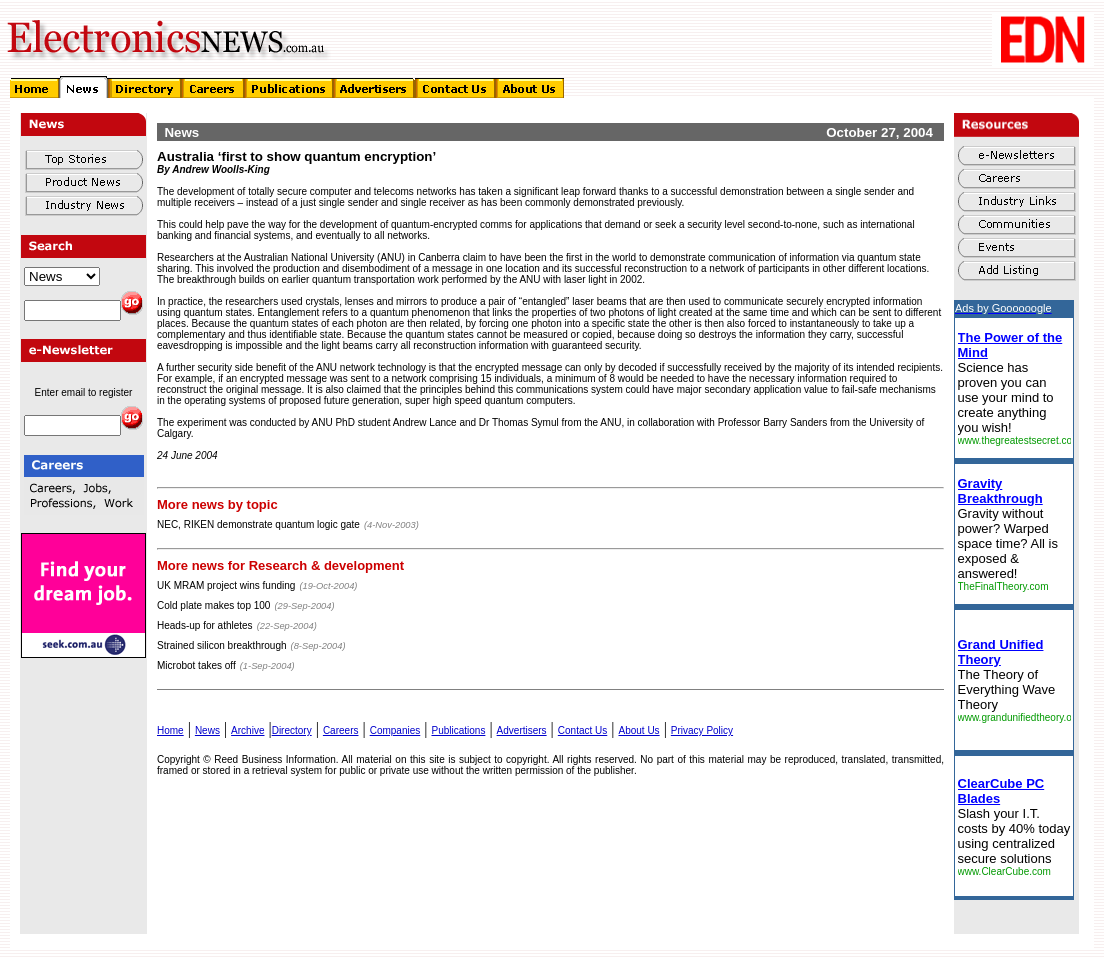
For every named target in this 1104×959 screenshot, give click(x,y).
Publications (458, 730)
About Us (638, 730)
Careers (341, 730)
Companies (395, 730)
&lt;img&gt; (1014, 600)
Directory (292, 730)
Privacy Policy (702, 730)
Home (170, 730)
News (207, 730)
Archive (247, 730)
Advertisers (522, 730)
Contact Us (582, 730)
